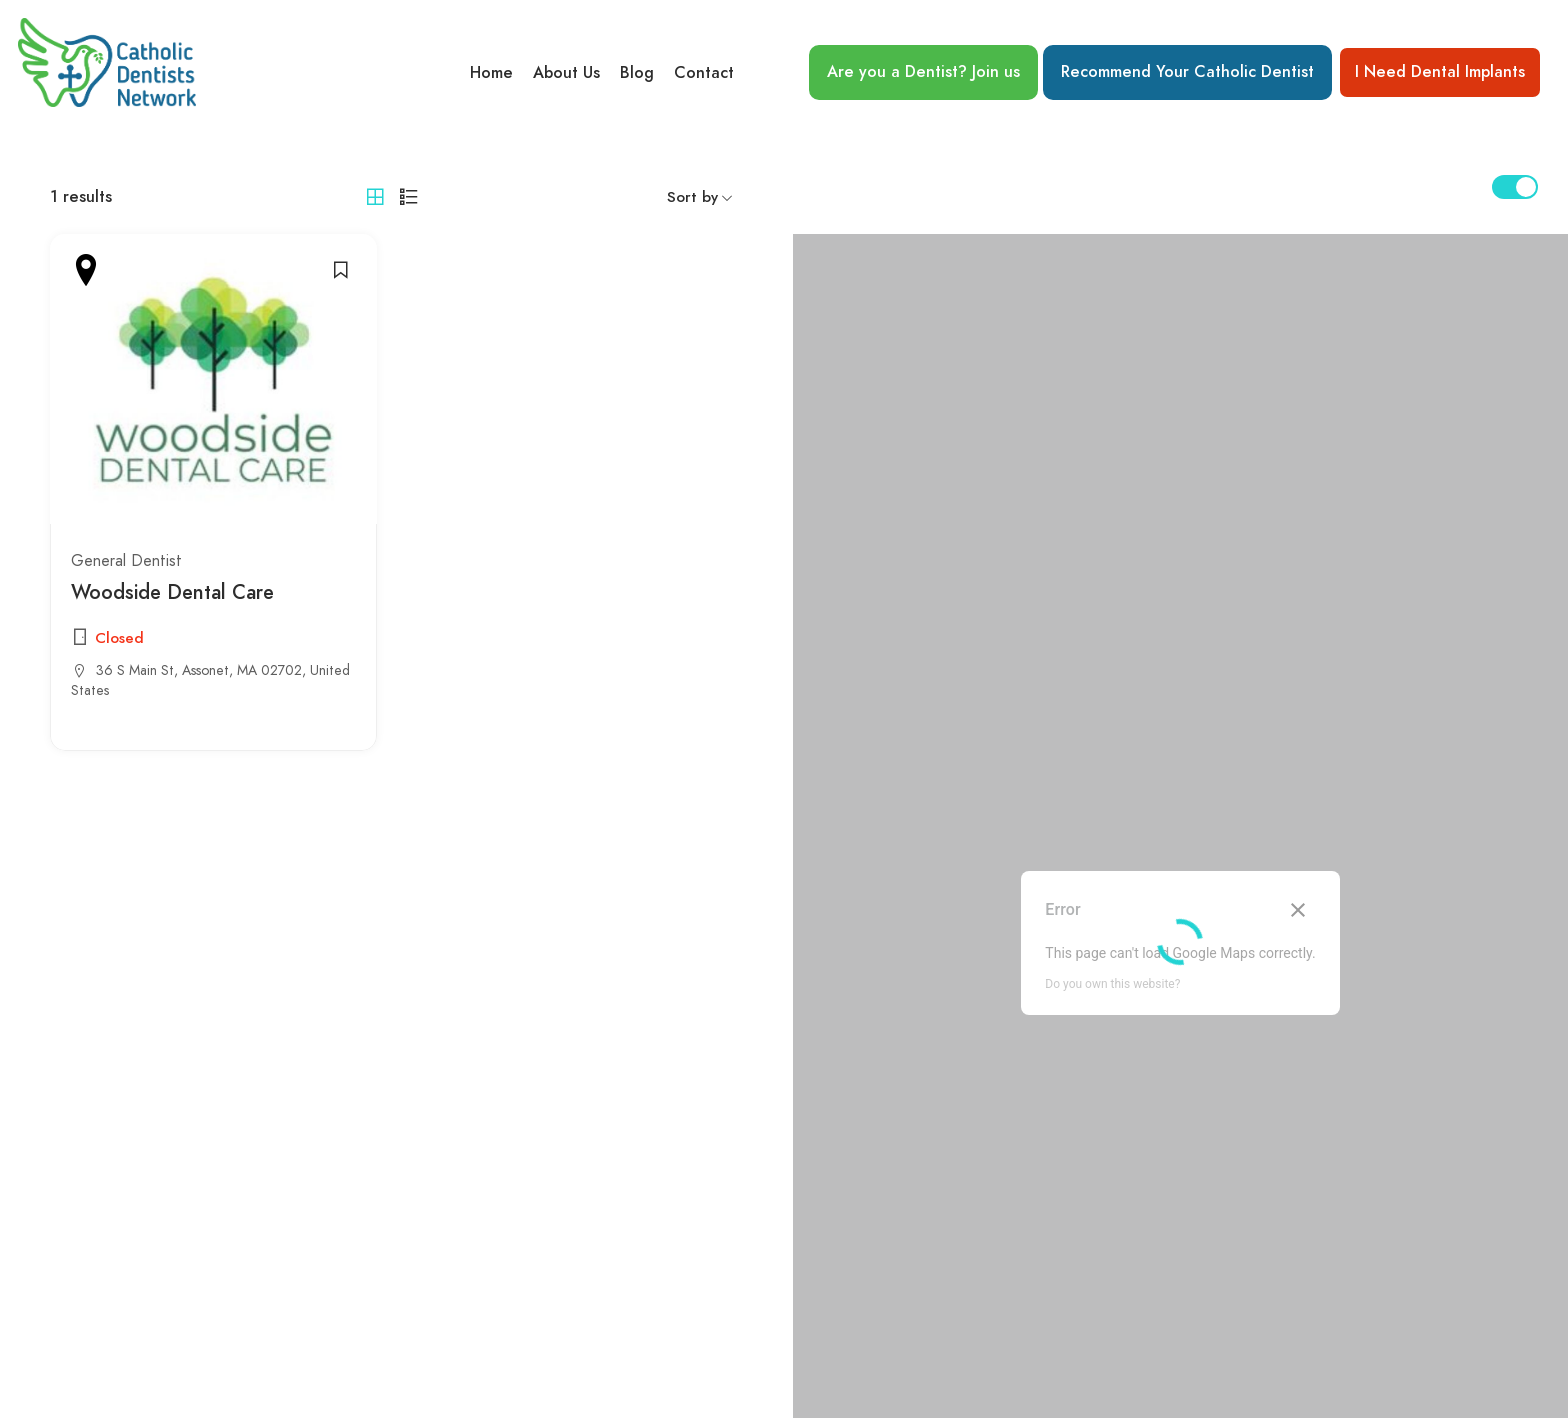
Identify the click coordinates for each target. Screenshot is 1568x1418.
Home (491, 73)
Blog (637, 73)
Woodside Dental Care (172, 593)
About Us (566, 73)
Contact (704, 73)
